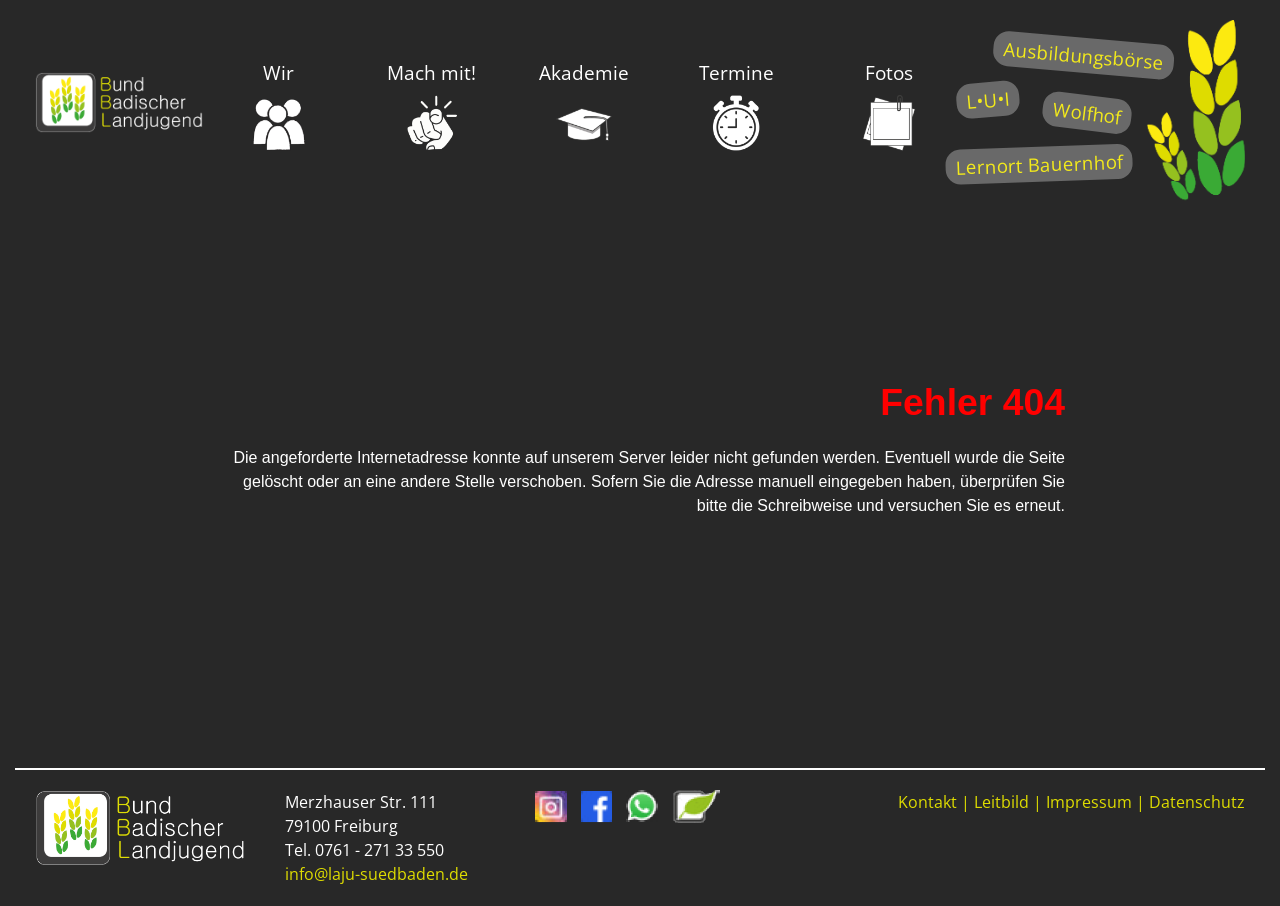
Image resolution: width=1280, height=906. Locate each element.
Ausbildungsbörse (1083, 55)
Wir (279, 106)
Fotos (889, 106)
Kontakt (927, 802)
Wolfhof (1087, 112)
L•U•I (987, 99)
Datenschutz (1197, 802)
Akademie (584, 106)
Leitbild (1001, 802)
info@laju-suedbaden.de (376, 874)
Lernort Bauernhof (1039, 164)
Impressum (1089, 802)
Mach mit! (431, 106)
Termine (736, 106)
